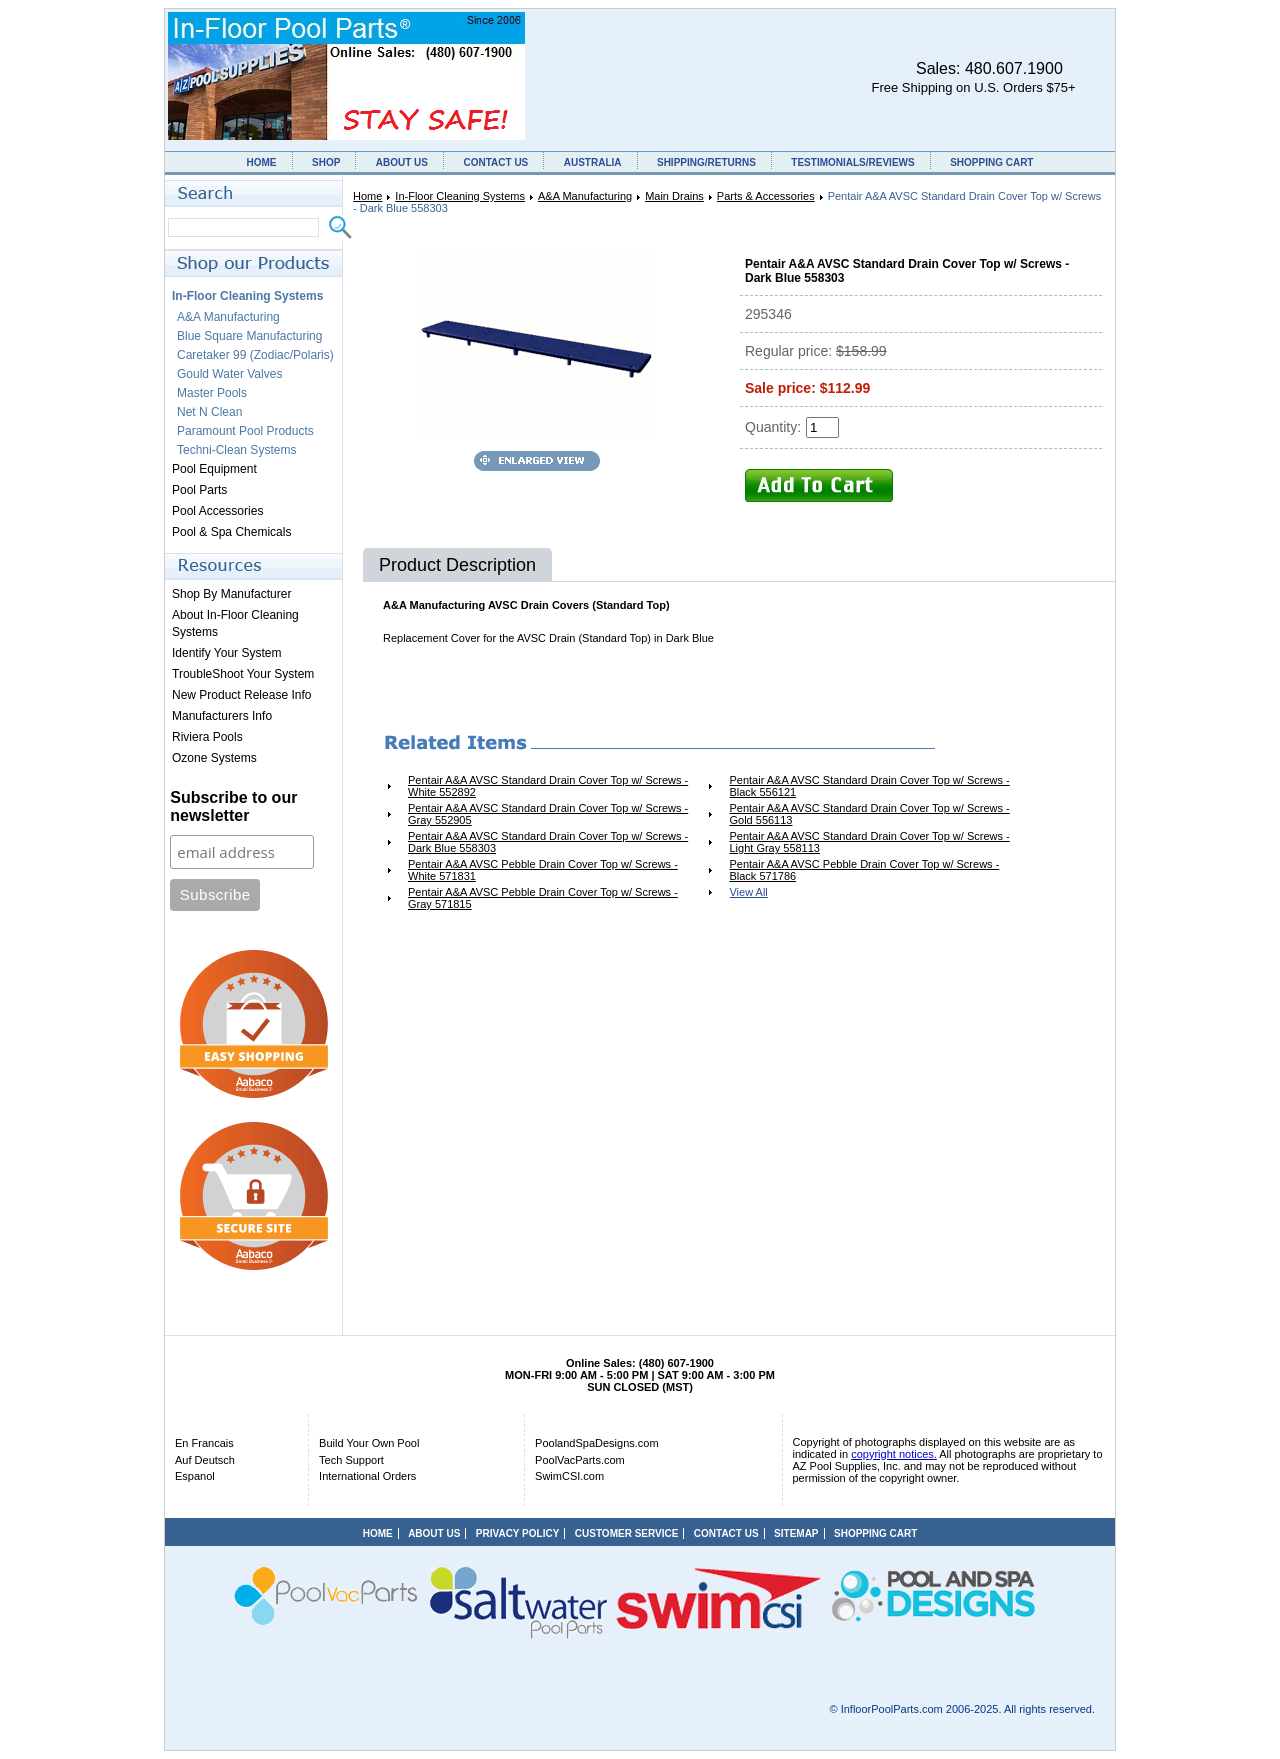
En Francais (204, 1443)
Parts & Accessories (766, 196)
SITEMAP (796, 1533)
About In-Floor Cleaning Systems (235, 623)
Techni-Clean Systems (236, 450)
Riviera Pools (207, 737)
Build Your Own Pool (369, 1443)
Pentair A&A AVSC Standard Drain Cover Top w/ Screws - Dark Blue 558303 (548, 842)
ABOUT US (402, 162)
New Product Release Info (241, 695)
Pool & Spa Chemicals (231, 532)
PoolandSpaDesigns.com (597, 1443)
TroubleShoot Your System (243, 674)
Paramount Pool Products (245, 431)
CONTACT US (495, 162)
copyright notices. (894, 1454)
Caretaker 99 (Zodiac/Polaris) (255, 355)
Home (367, 196)
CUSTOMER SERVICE (627, 1533)
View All (748, 892)
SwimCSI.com (569, 1476)
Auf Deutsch (205, 1460)
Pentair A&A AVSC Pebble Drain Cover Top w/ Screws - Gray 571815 (543, 898)
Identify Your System (226, 653)
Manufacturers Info (222, 716)
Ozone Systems (214, 758)
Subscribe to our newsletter (233, 806)
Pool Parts (199, 490)
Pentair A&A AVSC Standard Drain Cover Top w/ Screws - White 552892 (548, 786)
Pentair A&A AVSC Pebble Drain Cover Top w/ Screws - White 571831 (543, 870)
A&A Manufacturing (585, 196)
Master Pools (212, 393)
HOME (262, 162)
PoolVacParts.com (580, 1460)
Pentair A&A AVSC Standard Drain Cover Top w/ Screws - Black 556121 (869, 786)
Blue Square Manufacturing (249, 336)
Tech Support (351, 1460)
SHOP (326, 162)
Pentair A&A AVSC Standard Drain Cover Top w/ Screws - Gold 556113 (869, 814)
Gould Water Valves (229, 374)
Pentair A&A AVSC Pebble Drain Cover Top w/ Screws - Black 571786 (864, 870)
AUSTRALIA (593, 162)
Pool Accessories (217, 511)
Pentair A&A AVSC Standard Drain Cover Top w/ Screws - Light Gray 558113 (869, 842)
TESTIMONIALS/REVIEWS (852, 162)
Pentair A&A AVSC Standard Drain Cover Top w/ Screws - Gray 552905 (548, 814)
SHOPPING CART (991, 162)
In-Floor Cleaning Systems (460, 196)
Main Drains (674, 196)
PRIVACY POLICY (518, 1533)
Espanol (195, 1476)
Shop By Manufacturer (231, 594)
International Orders (367, 1476)
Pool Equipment (214, 469)
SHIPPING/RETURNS (706, 162)
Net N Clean (209, 412)
